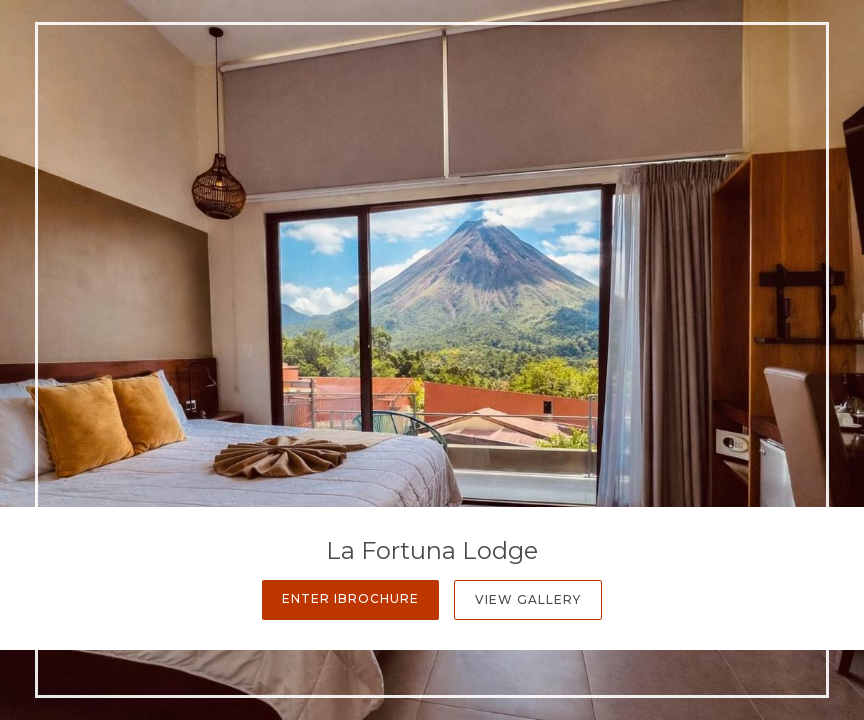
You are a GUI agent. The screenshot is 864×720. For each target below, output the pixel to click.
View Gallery (528, 599)
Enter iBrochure (350, 598)
